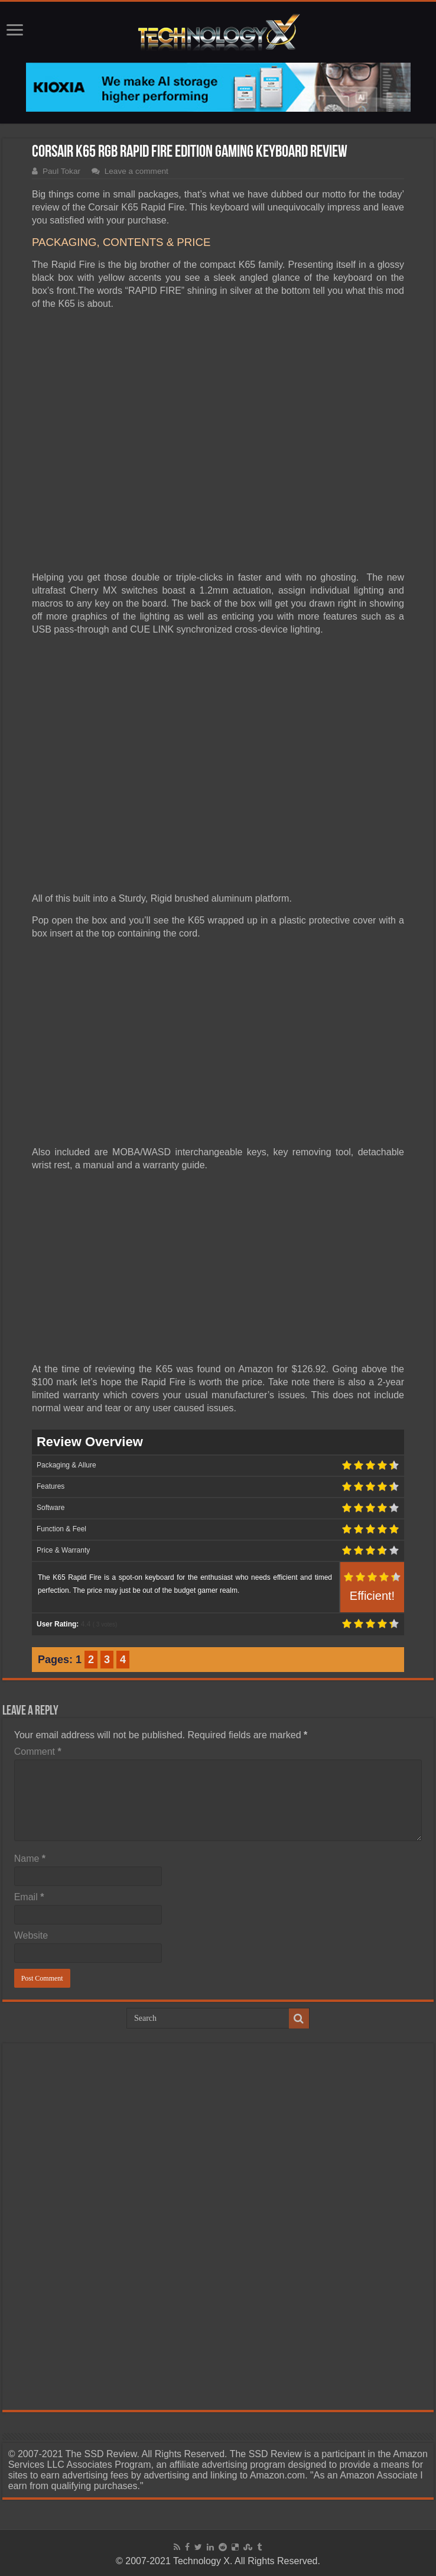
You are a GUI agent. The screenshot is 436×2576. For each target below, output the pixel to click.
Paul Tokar (61, 171)
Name (29, 1859)
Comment (37, 1752)
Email (29, 1897)
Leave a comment (136, 171)
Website (31, 1935)
